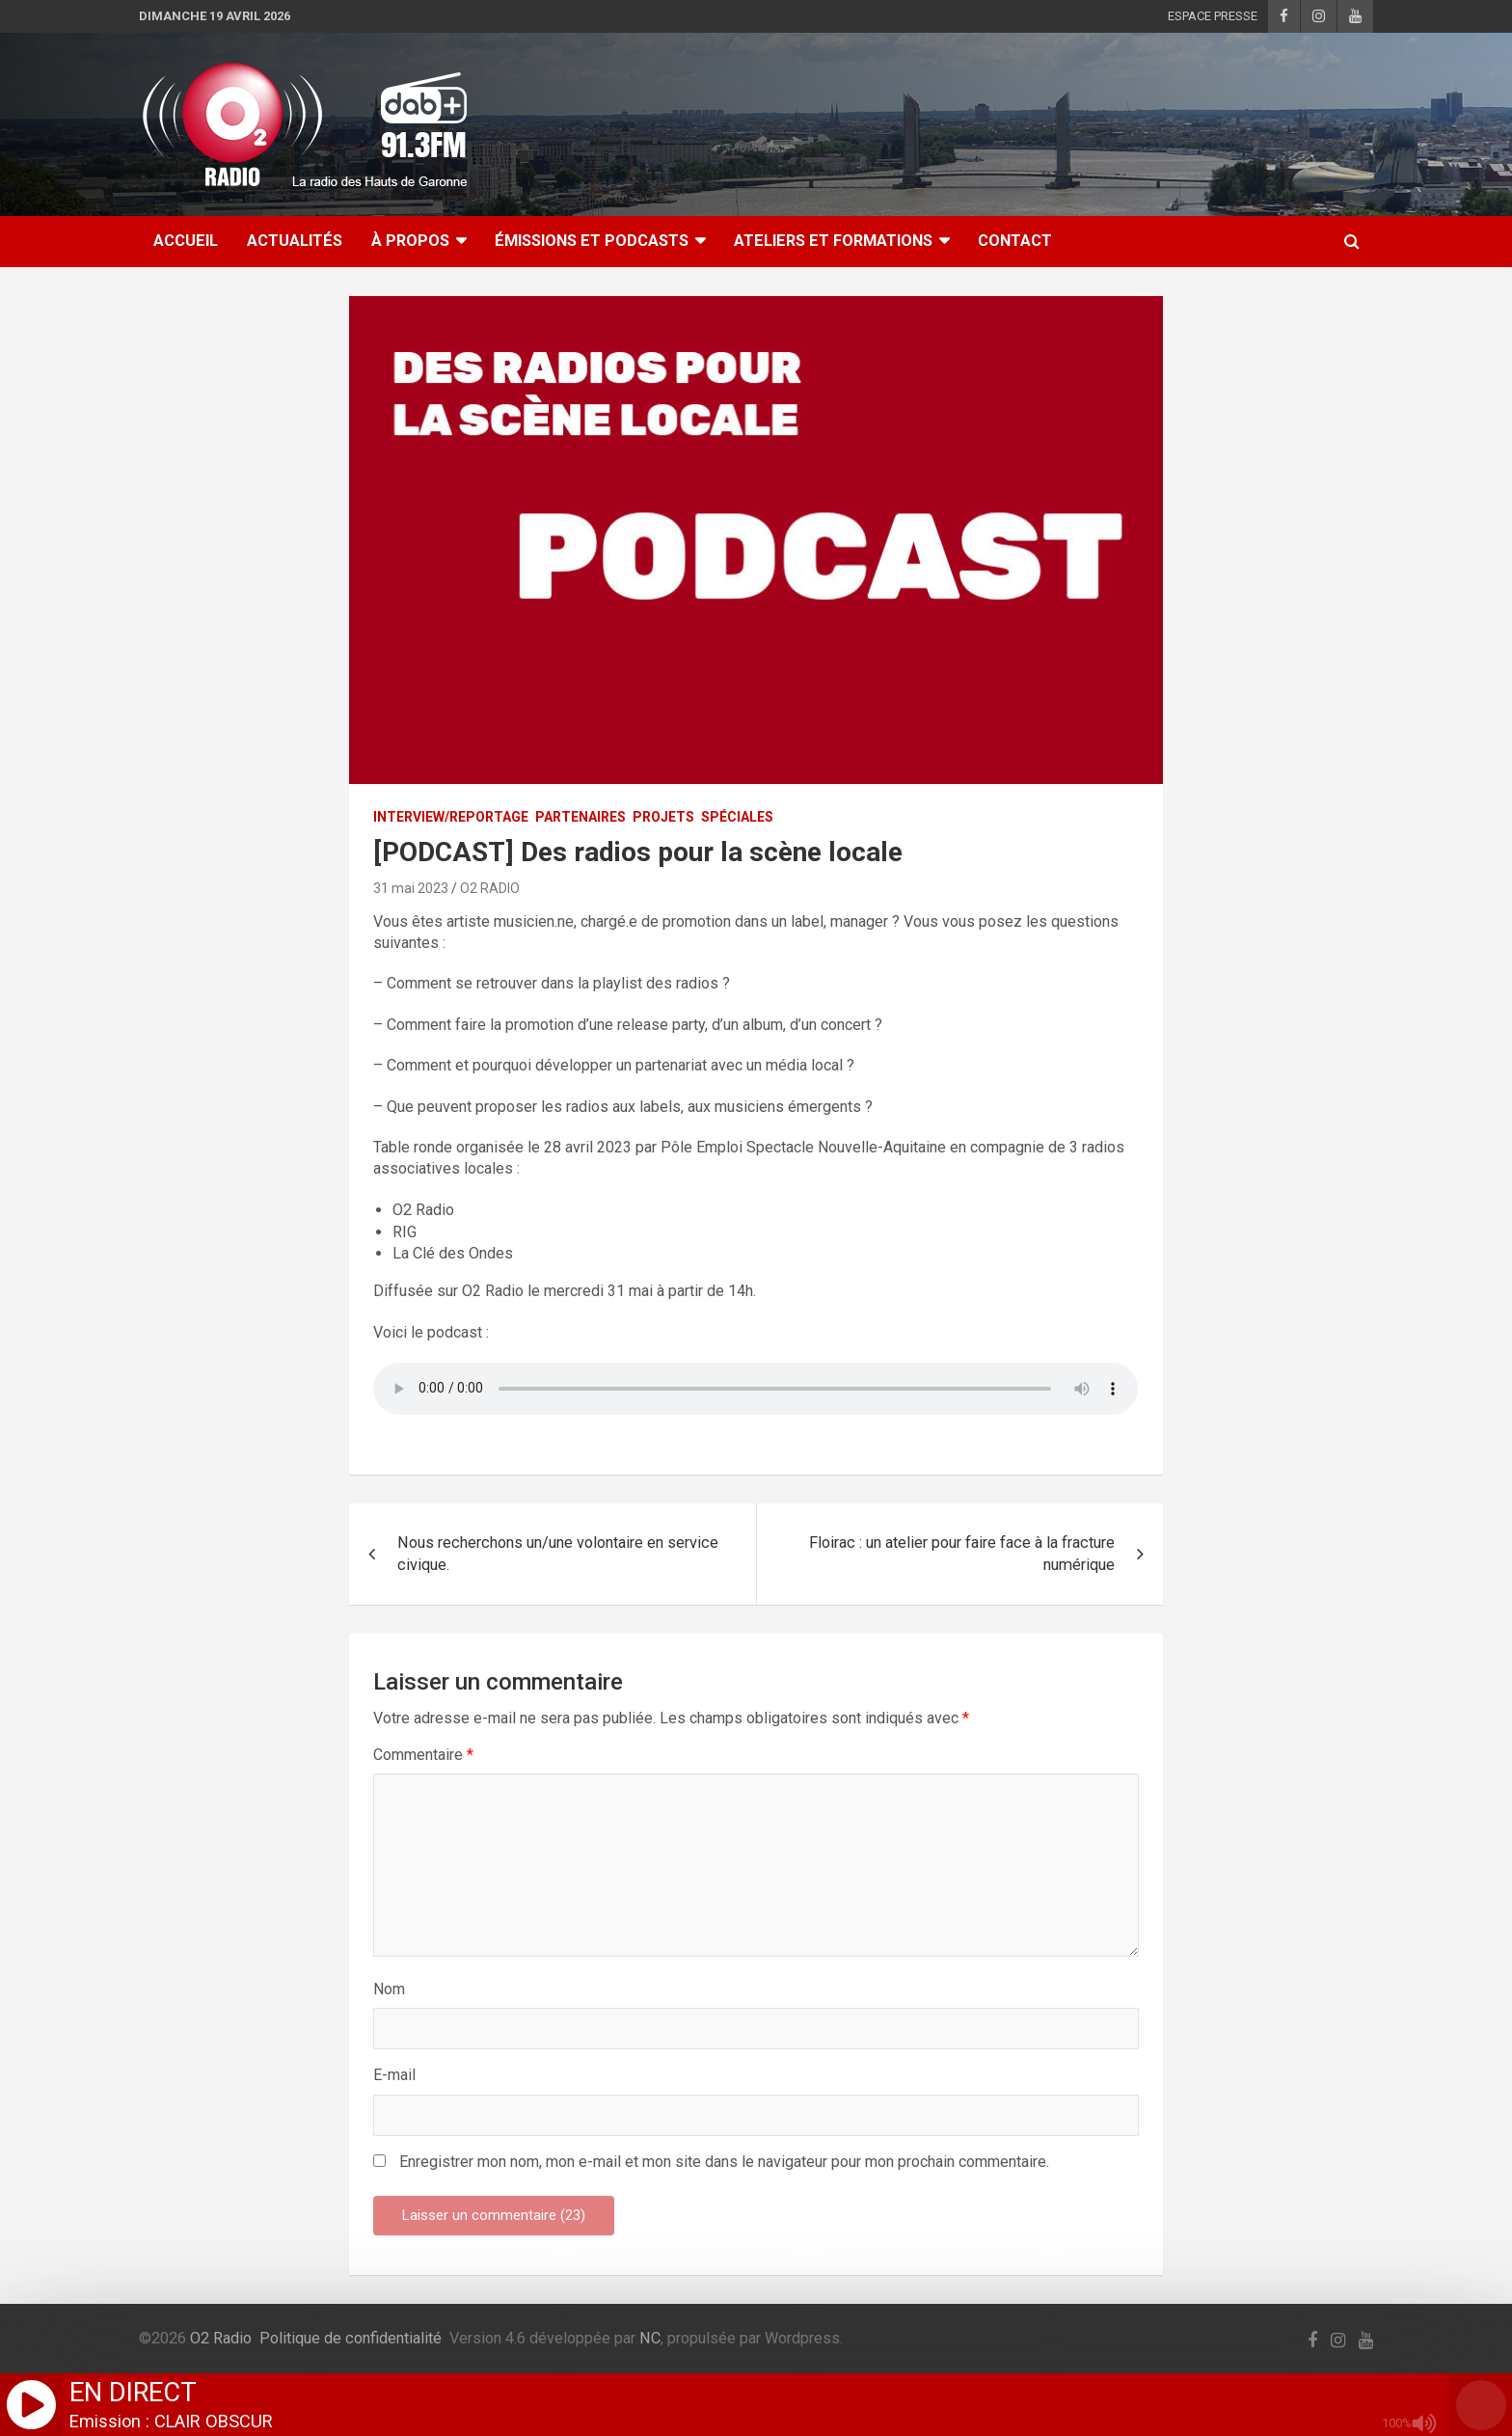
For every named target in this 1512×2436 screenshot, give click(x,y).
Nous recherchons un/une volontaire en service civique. (557, 1553)
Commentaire (423, 1755)
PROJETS (663, 817)
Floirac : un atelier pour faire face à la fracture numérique (962, 1553)
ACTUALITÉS (294, 240)
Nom (389, 1989)
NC (650, 2338)
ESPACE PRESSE (1212, 16)
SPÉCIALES (737, 817)
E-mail (394, 2075)
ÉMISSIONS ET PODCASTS (591, 240)
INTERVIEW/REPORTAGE (450, 817)
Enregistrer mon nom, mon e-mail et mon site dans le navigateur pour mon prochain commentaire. (724, 2161)
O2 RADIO (490, 888)
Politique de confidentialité (350, 2338)
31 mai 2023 (410, 888)
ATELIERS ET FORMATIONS (833, 240)
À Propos (410, 240)
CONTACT (1015, 240)
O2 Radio (221, 2338)
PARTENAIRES (580, 817)
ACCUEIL (185, 240)
